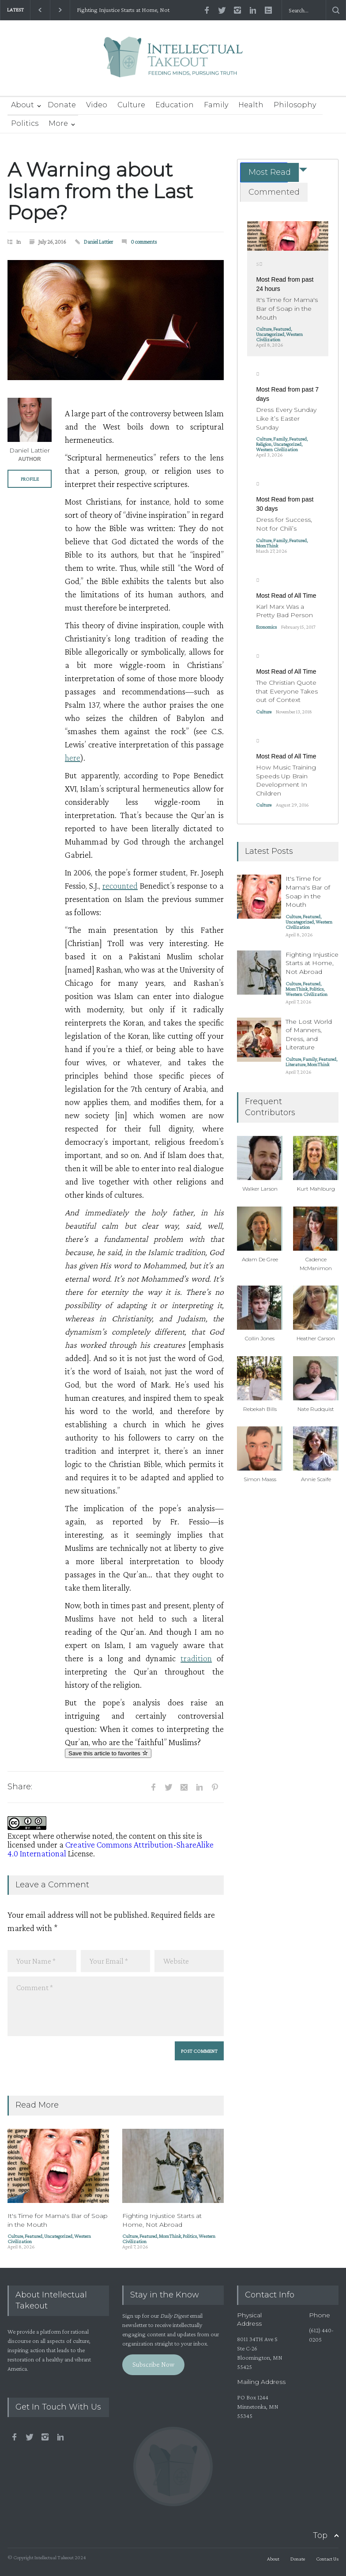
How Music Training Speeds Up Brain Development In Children (286, 780)
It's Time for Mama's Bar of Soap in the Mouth (287, 308)
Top (320, 2535)
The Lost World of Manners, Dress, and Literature (309, 1035)
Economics (266, 627)
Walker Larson (260, 1188)
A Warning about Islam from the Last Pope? (100, 191)
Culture (131, 105)
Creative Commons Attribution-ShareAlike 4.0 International (111, 1849)
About (22, 105)
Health (250, 105)
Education (174, 105)
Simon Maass (260, 1479)
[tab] (264, 172)
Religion (263, 444)
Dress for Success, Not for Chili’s (284, 524)
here (72, 757)
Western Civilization (279, 337)
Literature (295, 1064)
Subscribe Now (153, 2364)
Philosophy (295, 105)
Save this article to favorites (108, 1753)
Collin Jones (260, 1338)
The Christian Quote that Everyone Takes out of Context (287, 691)
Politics (24, 123)
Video (96, 105)
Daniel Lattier (98, 241)
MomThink (170, 2236)
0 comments (144, 241)
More (58, 123)
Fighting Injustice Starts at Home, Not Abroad (123, 10)
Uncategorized (58, 2236)
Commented (274, 192)
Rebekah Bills (260, 1409)
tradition (196, 1658)
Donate (62, 105)
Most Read (269, 172)
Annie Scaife (316, 1479)
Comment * (116, 2006)
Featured (33, 2236)
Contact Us (327, 2559)
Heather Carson (316, 1338)
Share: (20, 1787)
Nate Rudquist (315, 1409)
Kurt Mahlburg (316, 1188)
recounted (120, 885)
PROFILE (30, 479)
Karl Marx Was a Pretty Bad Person (284, 611)
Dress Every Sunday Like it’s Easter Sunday (286, 418)
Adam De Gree (260, 1259)
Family (216, 105)
